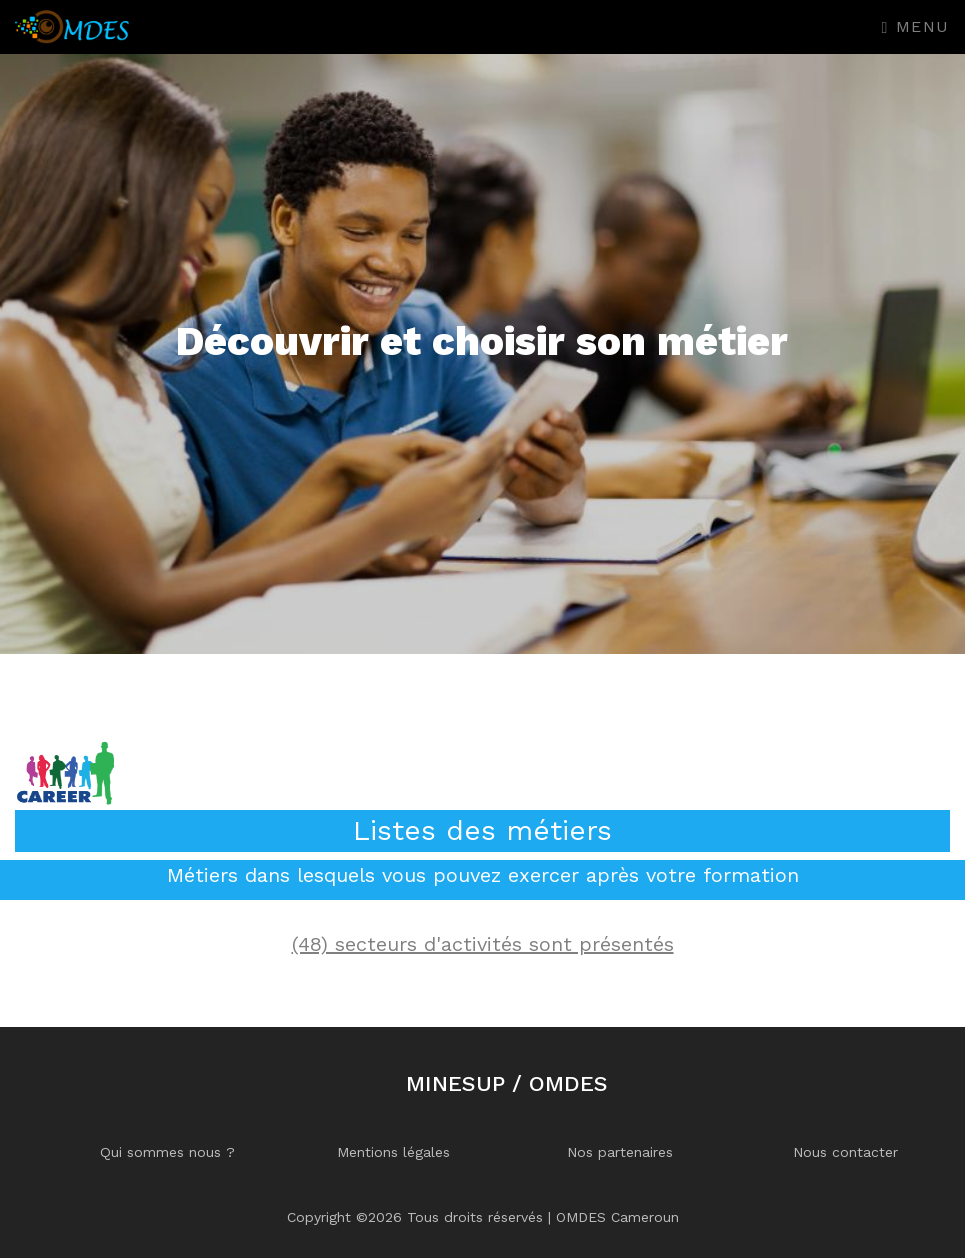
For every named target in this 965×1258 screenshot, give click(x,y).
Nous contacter (845, 1152)
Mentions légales (393, 1152)
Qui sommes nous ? (167, 1152)
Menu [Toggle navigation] (916, 26)
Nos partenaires (620, 1152)
